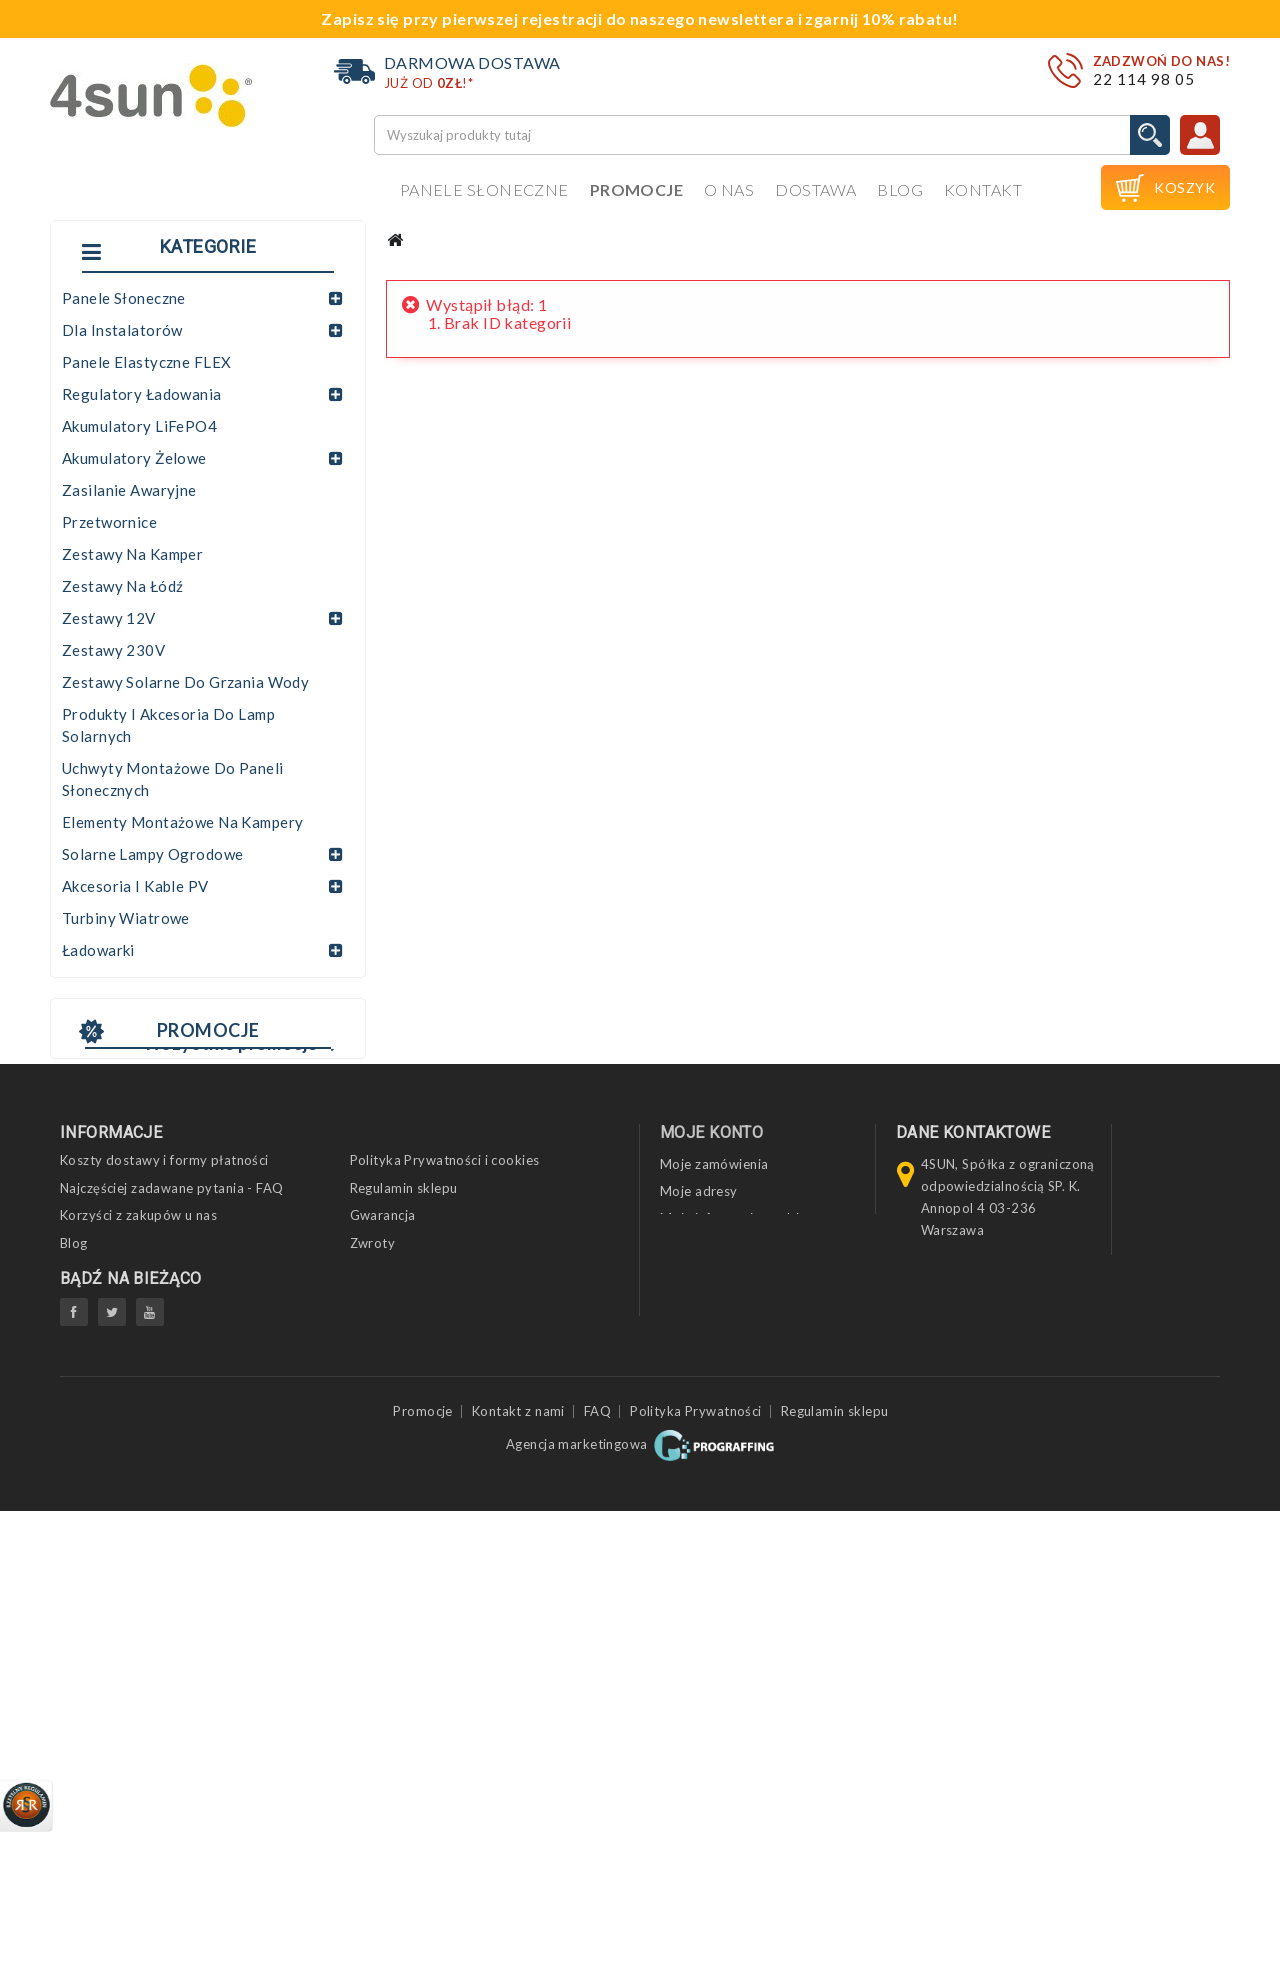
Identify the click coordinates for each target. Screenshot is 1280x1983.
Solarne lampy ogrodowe (152, 854)
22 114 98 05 (1144, 79)
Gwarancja (383, 1637)
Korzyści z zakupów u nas (138, 1637)
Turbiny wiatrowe (126, 918)
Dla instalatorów (122, 330)
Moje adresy (699, 1613)
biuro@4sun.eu (968, 1763)
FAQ (597, 1882)
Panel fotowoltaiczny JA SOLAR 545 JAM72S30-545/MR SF (193, 1364)
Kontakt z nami (518, 1882)
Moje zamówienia (714, 1586)
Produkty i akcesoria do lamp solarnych (168, 725)
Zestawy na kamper (132, 554)
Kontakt (983, 189)
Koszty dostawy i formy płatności (164, 1582)
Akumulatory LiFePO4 (139, 426)
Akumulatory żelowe (134, 458)
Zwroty (373, 1664)
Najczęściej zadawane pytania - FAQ (172, 1609)
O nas (729, 189)
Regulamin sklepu (404, 1609)
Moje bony (693, 1667)
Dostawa (815, 189)
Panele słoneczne (484, 189)
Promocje (636, 189)
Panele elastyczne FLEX (146, 362)
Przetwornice (109, 522)
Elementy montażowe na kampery (182, 822)
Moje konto (711, 1553)
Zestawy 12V (109, 618)
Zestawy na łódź (122, 586)
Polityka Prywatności (696, 1882)
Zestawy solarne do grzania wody (185, 682)
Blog (900, 189)
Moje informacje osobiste (739, 1640)
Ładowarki (98, 950)
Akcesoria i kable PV (135, 886)
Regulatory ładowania (142, 394)
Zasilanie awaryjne (129, 490)
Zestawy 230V (113, 650)
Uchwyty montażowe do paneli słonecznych (173, 779)
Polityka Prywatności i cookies (445, 1582)
